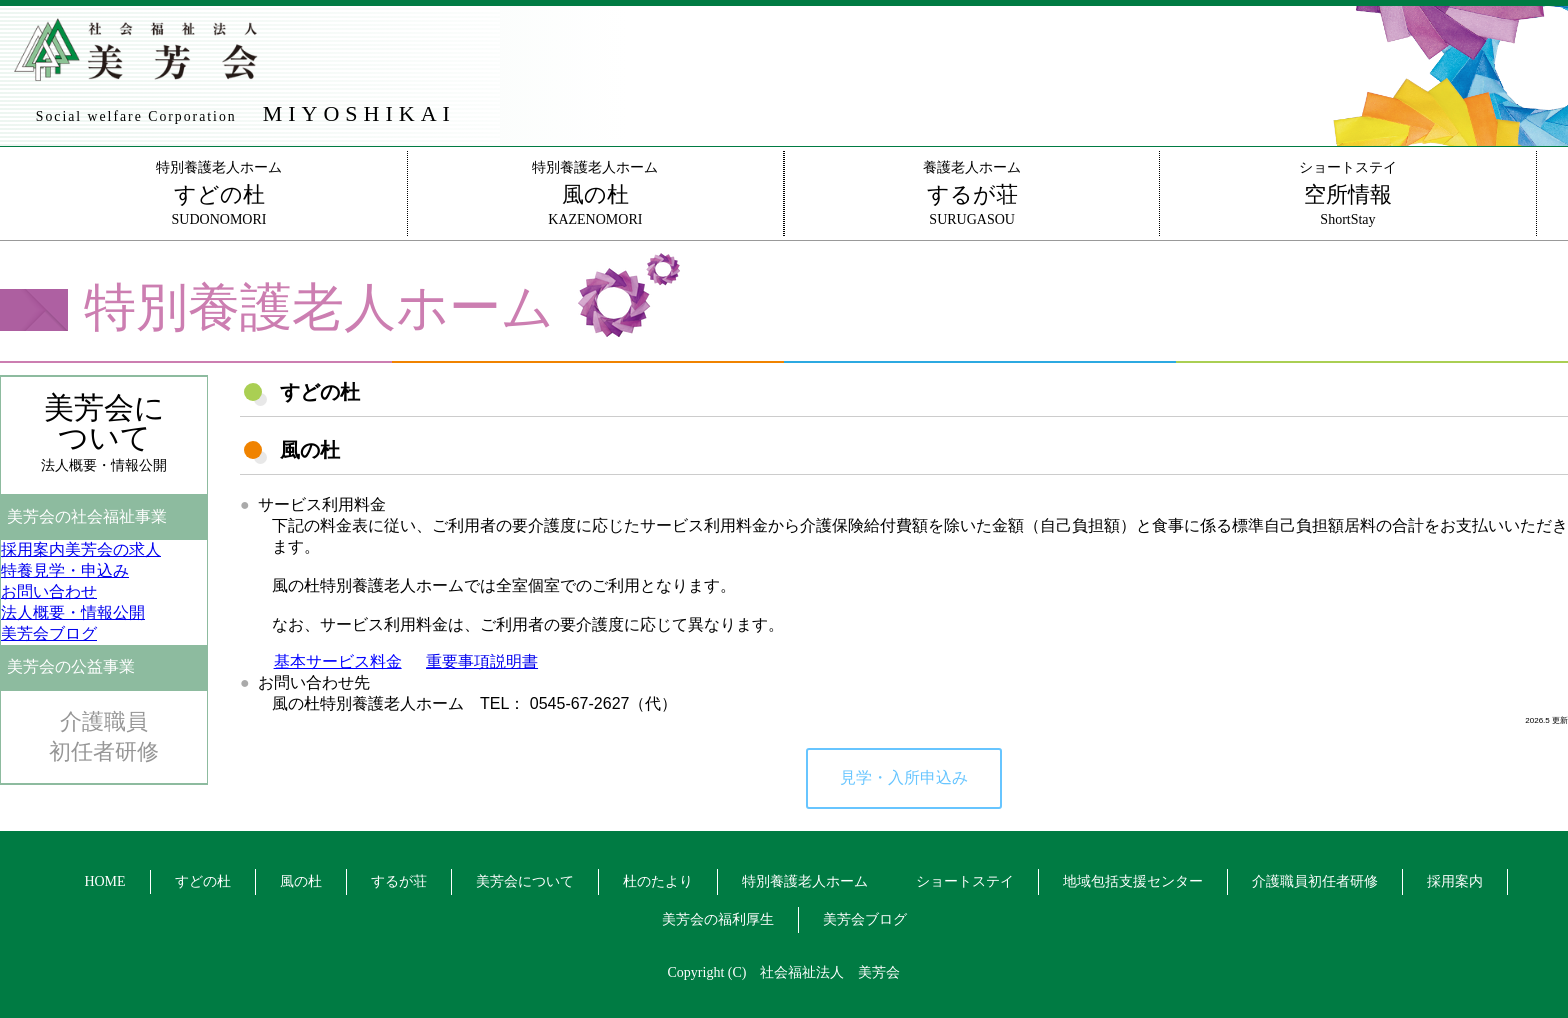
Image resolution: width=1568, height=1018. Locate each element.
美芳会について (525, 881)
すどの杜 (203, 881)
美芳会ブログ (865, 919)
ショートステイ (965, 881)
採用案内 (1455, 881)
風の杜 (301, 881)
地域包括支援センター (1133, 881)
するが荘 (399, 881)
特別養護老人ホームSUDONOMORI (218, 193)
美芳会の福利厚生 (718, 919)
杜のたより (658, 881)
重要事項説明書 (482, 661)
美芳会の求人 (81, 549)
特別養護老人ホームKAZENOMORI (595, 193)
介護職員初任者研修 (104, 736)
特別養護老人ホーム (805, 881)
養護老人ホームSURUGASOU (972, 193)
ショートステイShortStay (1347, 193)
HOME (104, 881)
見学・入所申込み (904, 777)
